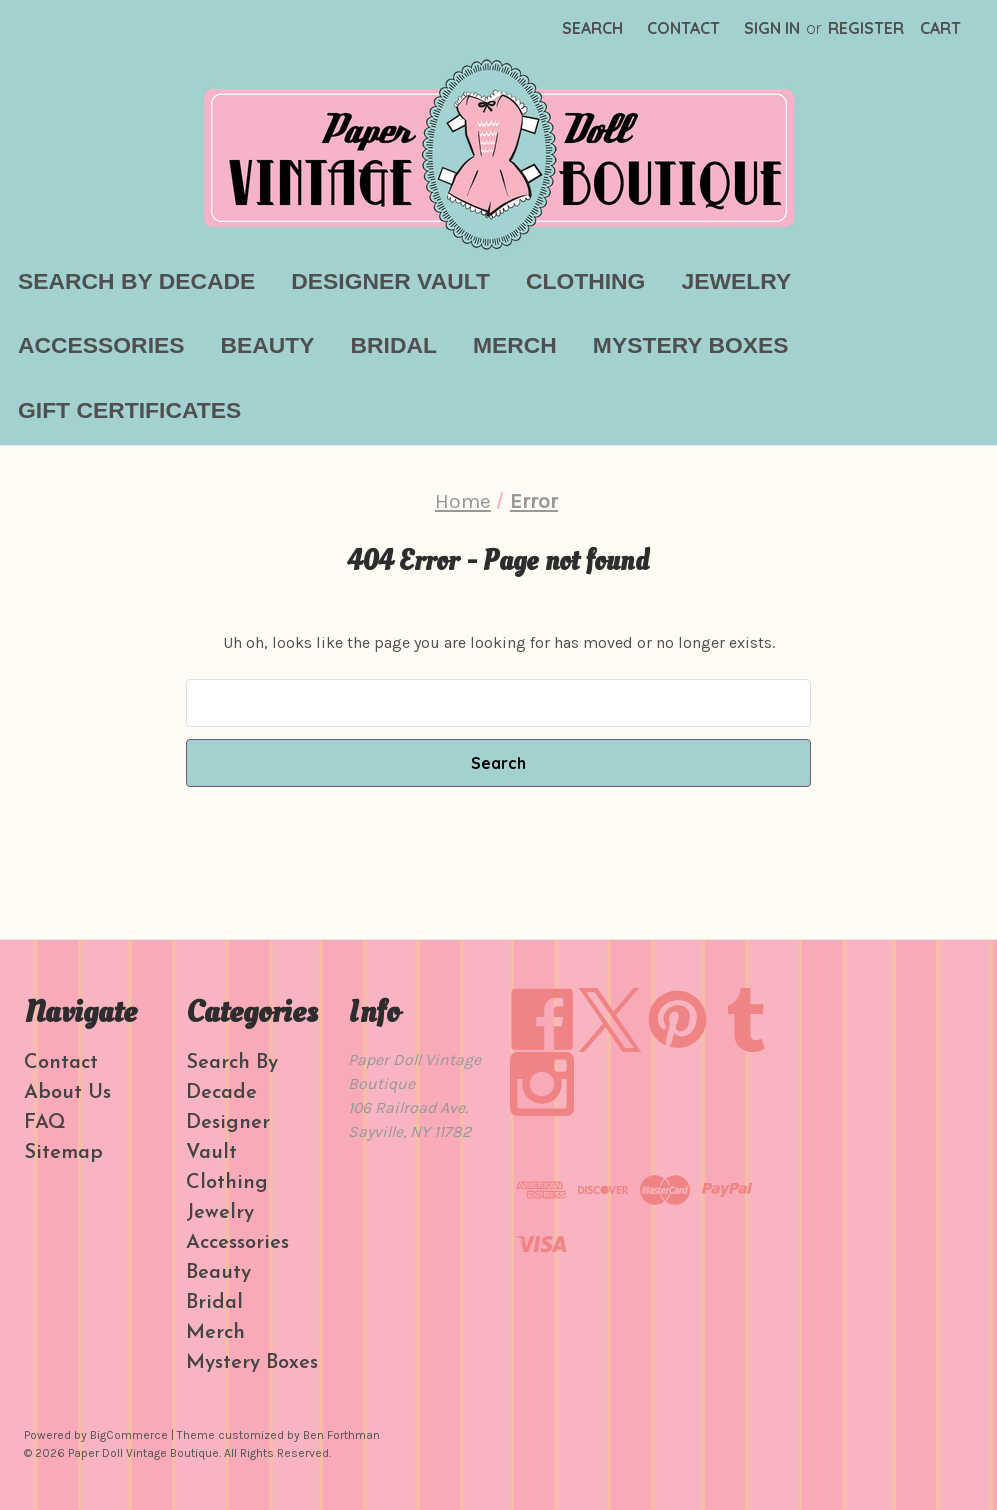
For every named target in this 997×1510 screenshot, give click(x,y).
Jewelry (736, 281)
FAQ (45, 1123)
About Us (67, 1093)
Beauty (268, 345)
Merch (515, 345)
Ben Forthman (341, 1435)
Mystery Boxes (691, 345)
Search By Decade (136, 281)
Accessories (101, 345)
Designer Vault (390, 281)
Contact (683, 28)
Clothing (585, 281)
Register (866, 28)
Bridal (394, 345)
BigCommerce (129, 1435)
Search (592, 28)
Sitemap (63, 1153)
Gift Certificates (129, 410)
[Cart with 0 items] (940, 28)
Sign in (772, 28)
